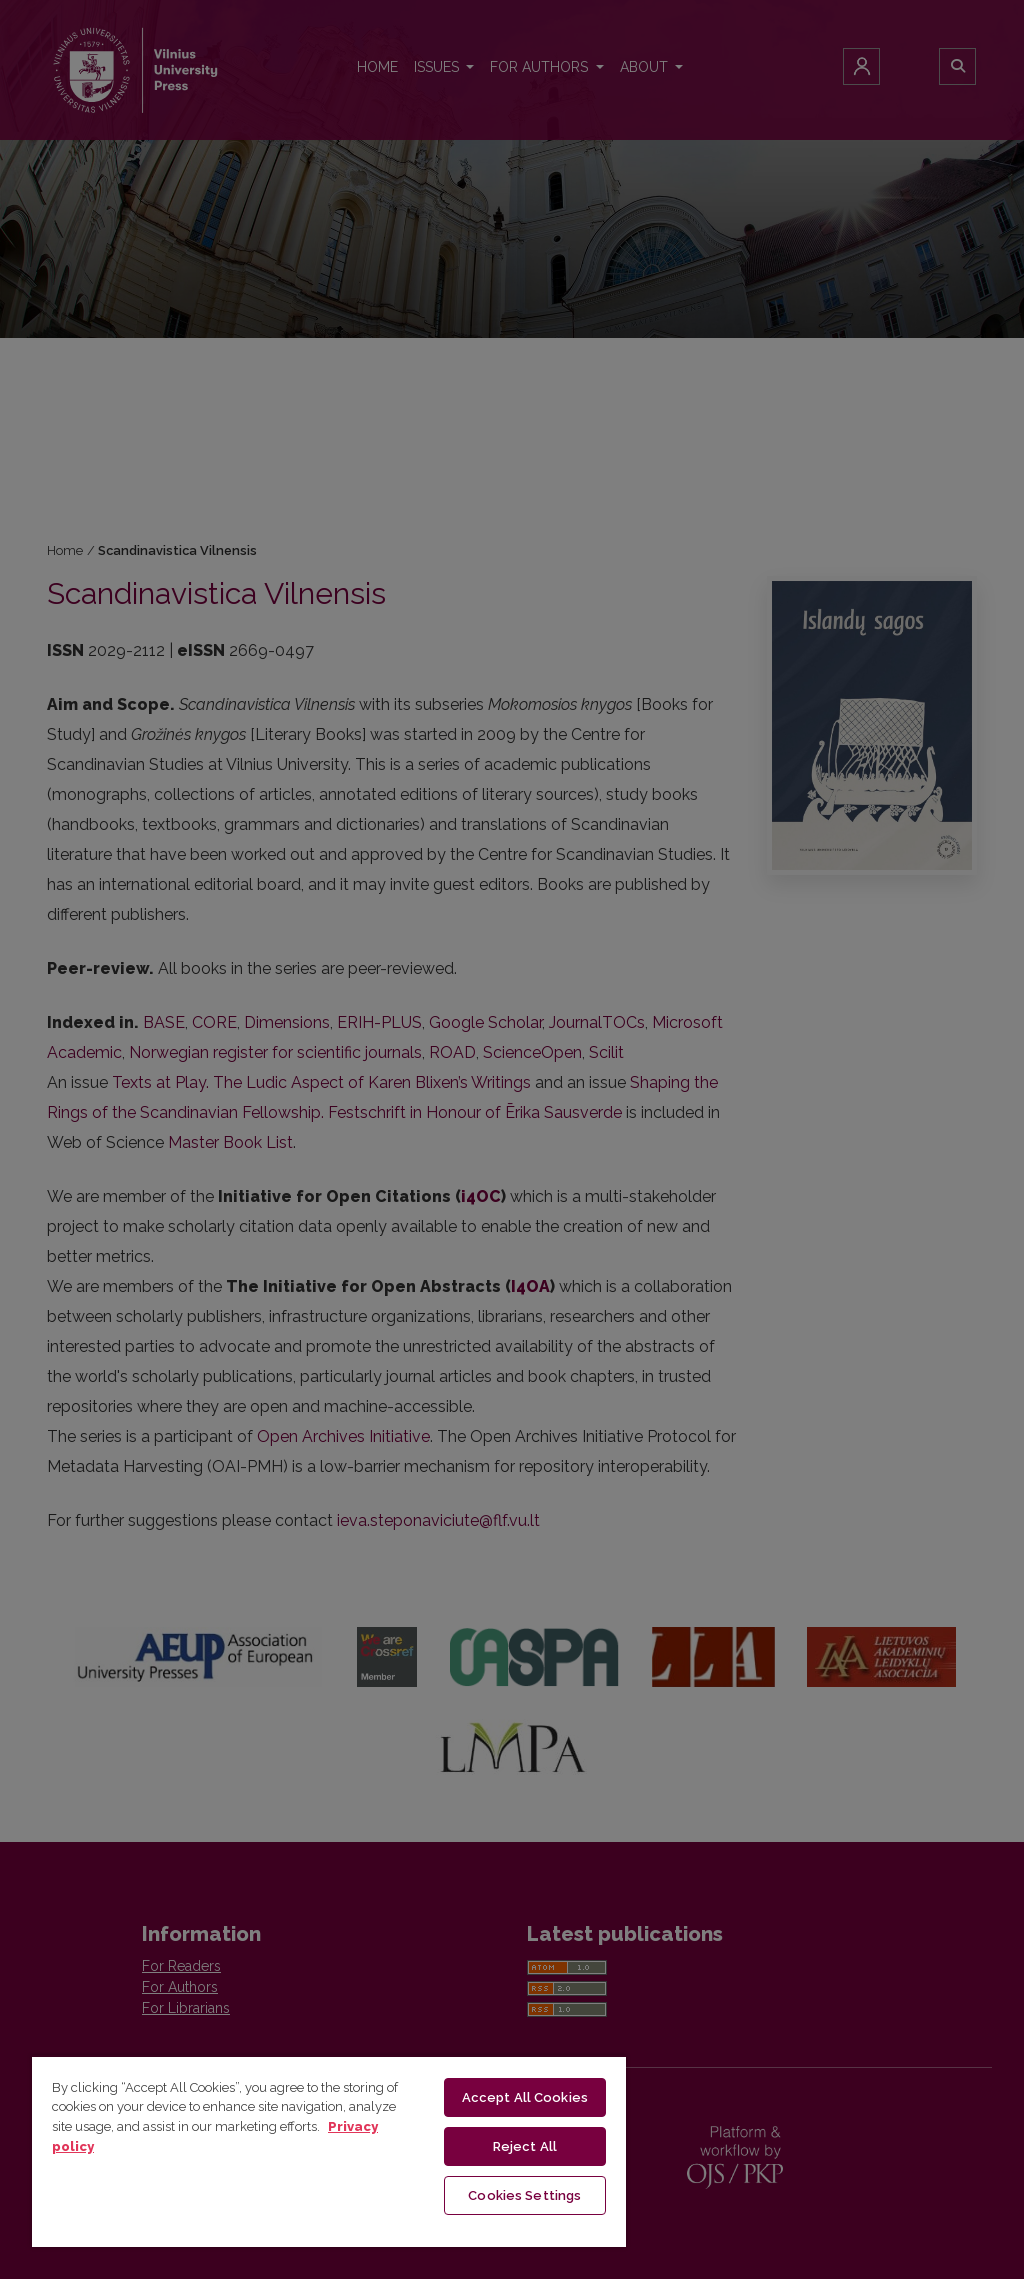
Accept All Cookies (525, 2097)
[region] (329, 2151)
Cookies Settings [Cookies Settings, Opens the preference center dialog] (524, 2195)
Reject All (525, 2146)
